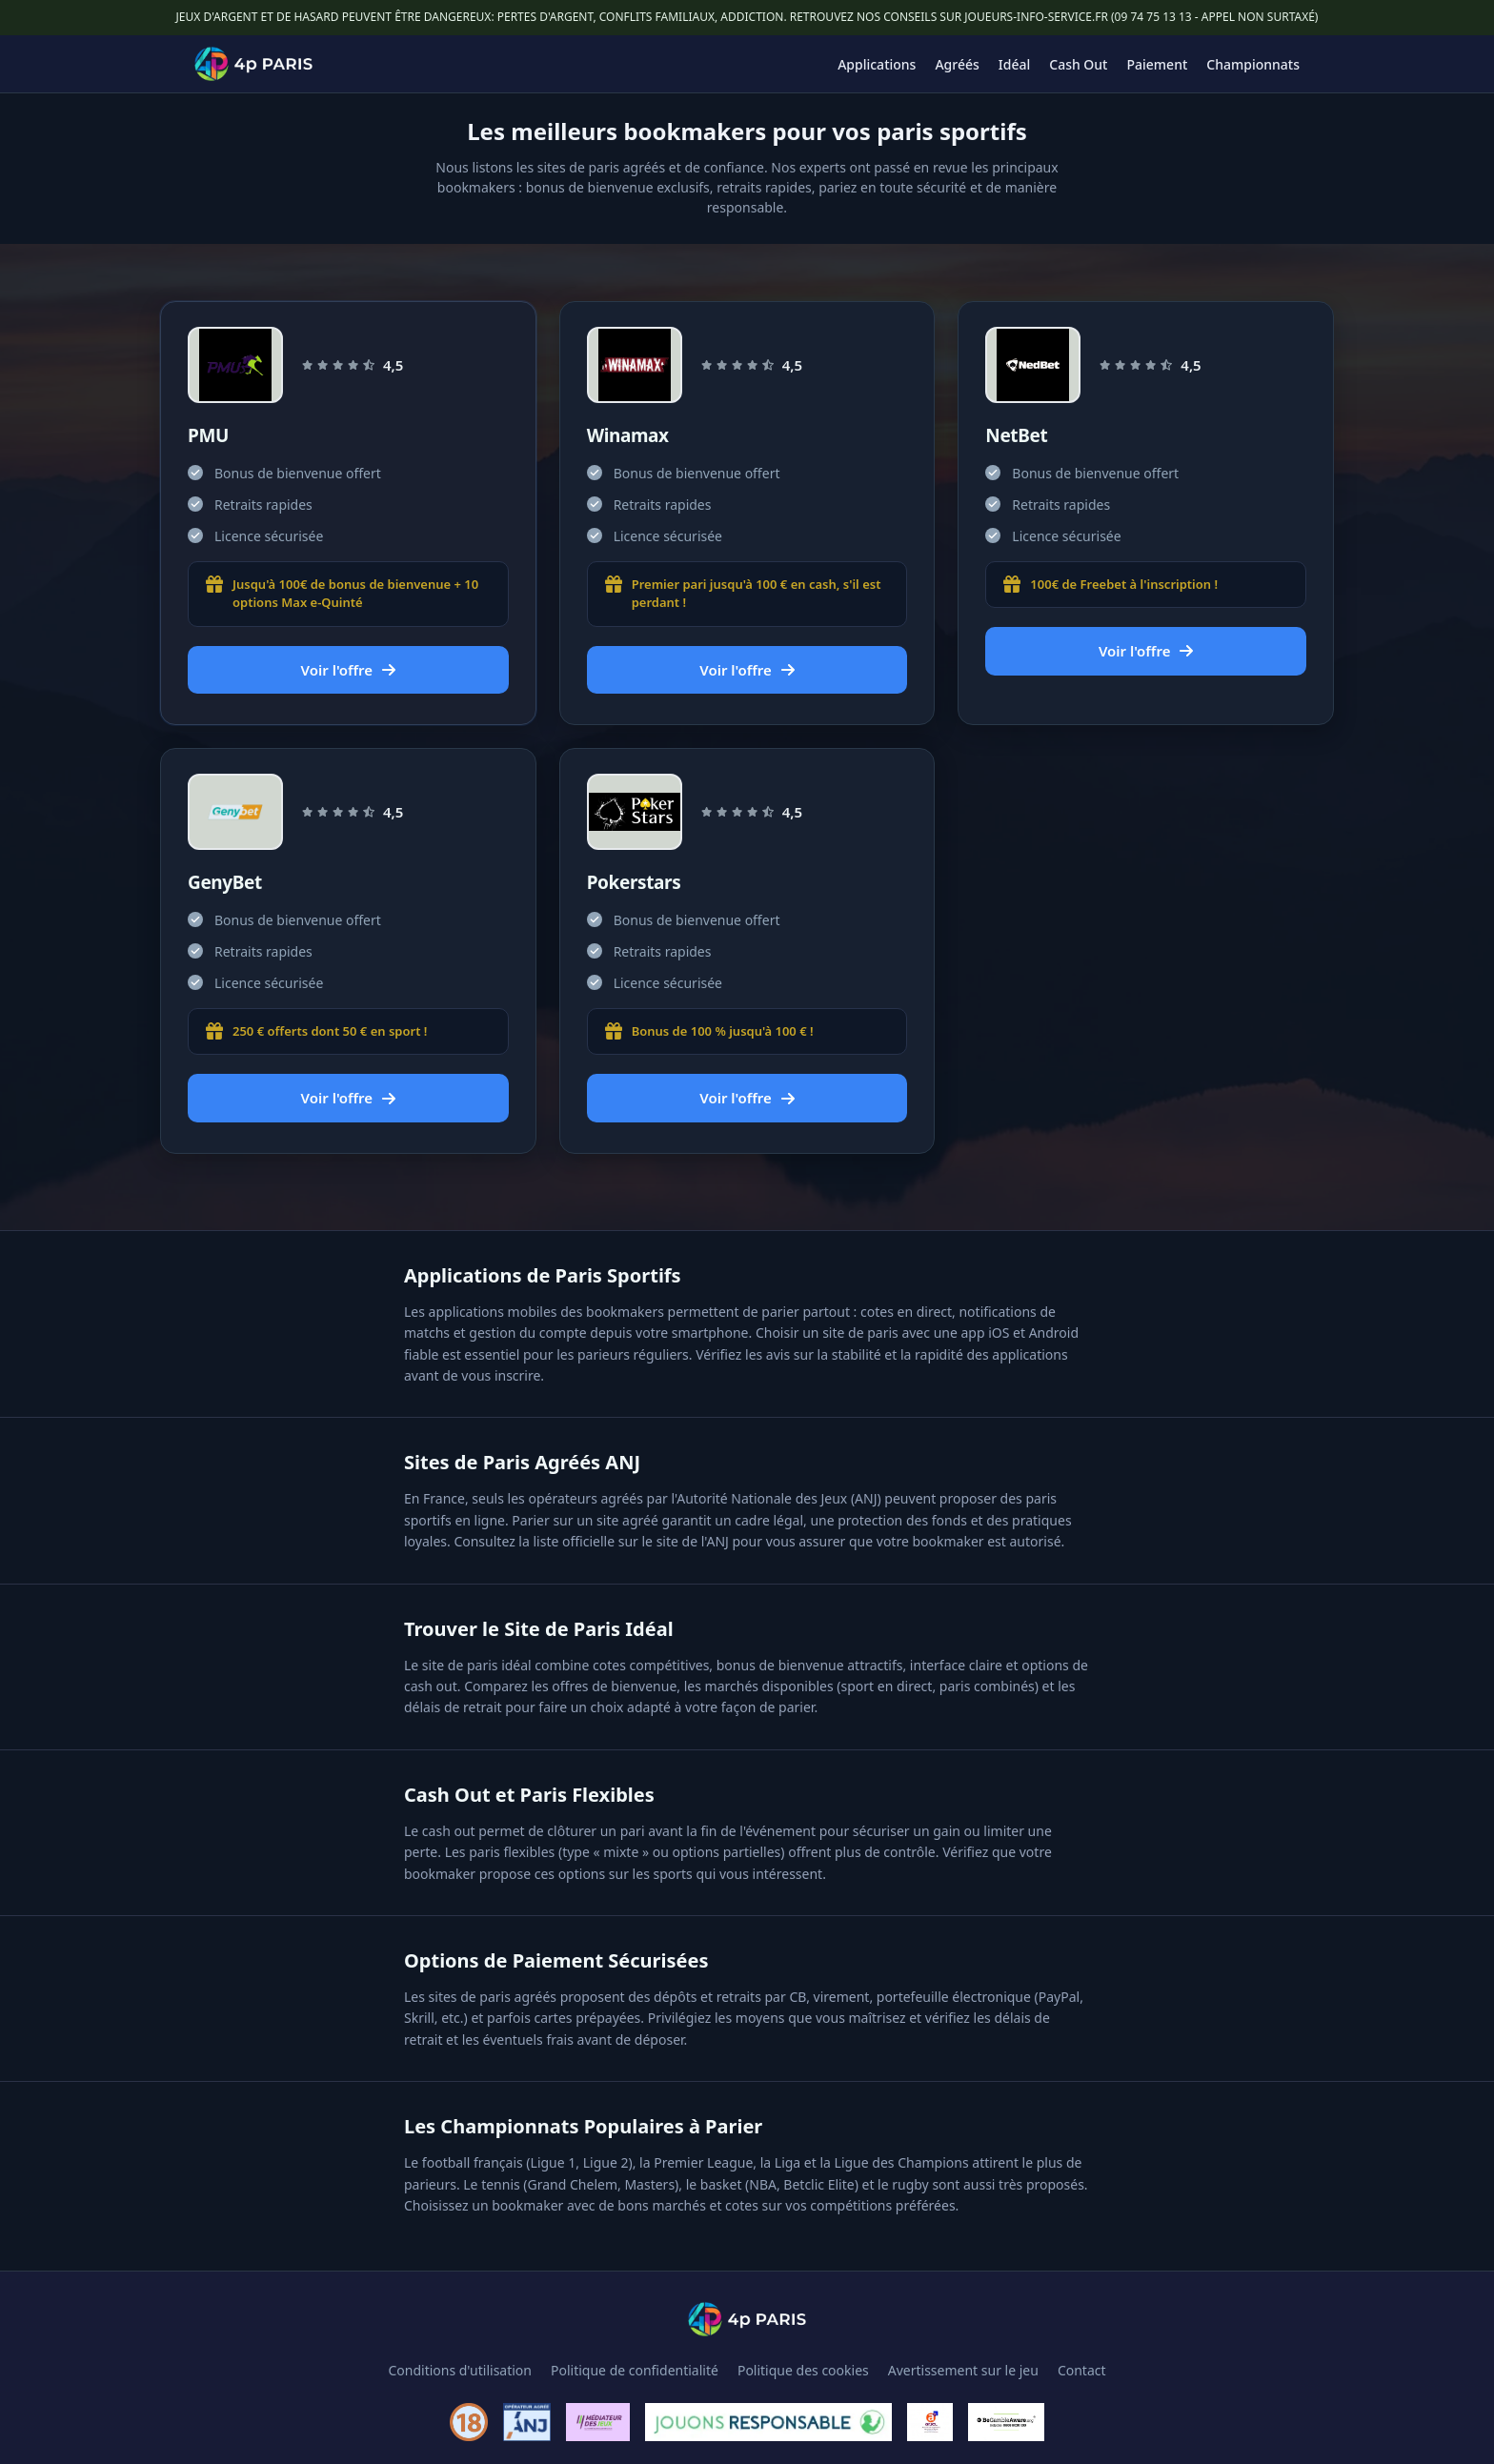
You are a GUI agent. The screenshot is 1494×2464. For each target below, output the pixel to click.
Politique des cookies (803, 2370)
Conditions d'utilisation (460, 2370)
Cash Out (1078, 64)
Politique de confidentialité (634, 2370)
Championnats (1253, 64)
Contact (1082, 2370)
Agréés (957, 64)
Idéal (1014, 64)
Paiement (1157, 64)
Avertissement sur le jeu (963, 2370)
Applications (877, 64)
